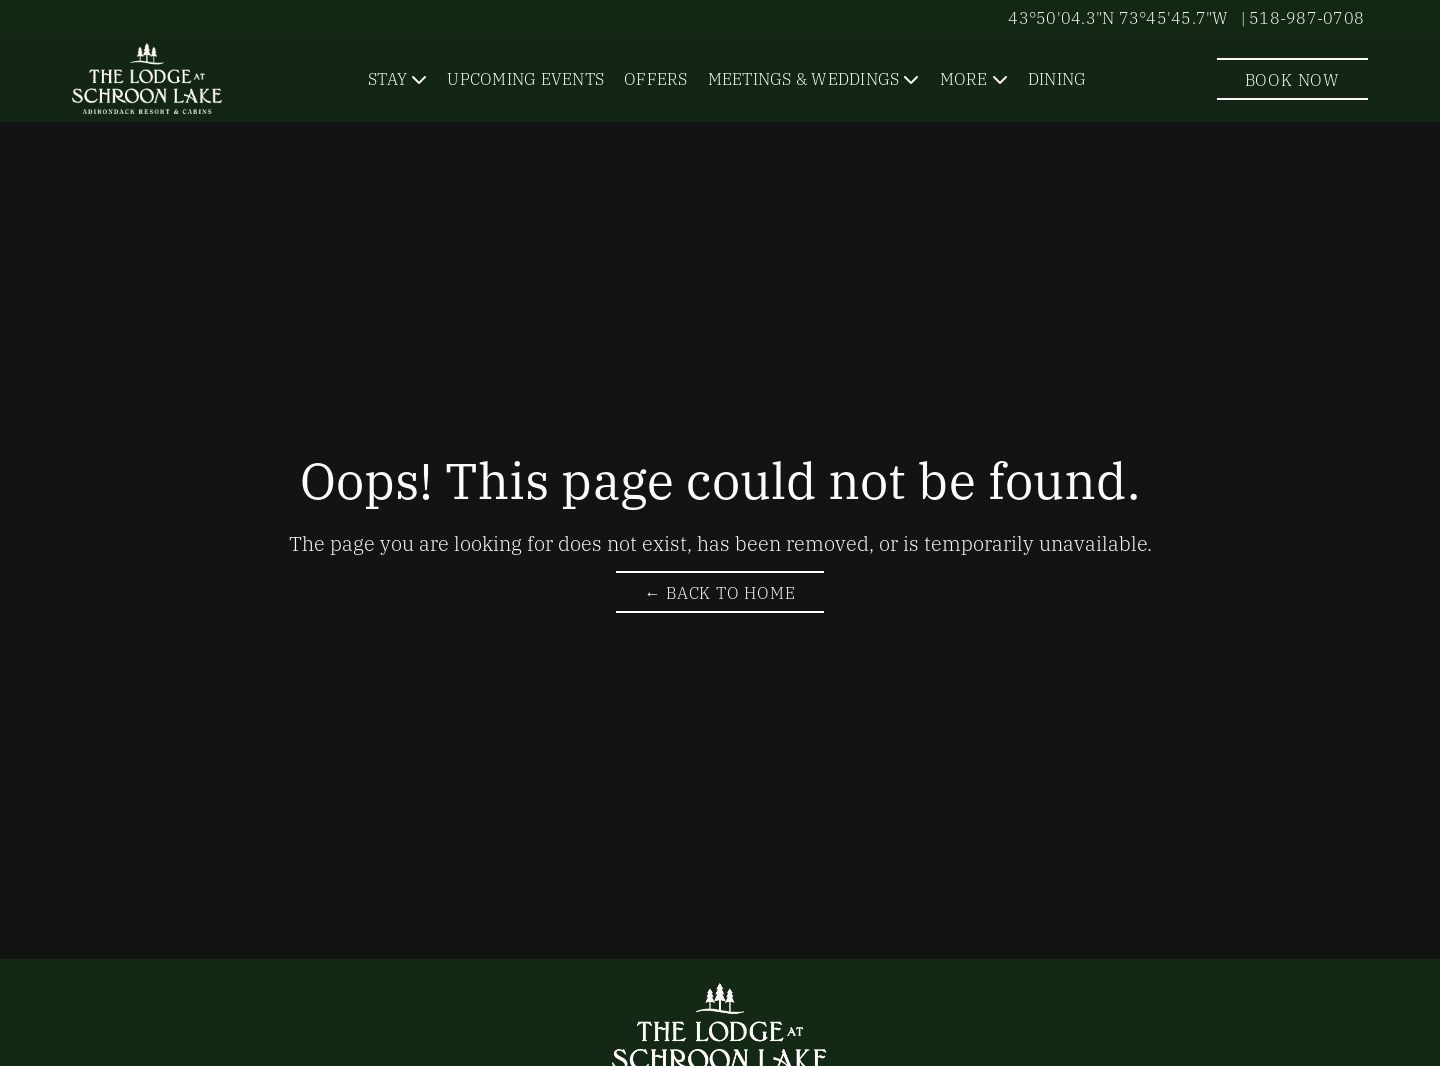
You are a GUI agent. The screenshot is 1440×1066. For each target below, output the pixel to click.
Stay (387, 78)
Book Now (1292, 79)
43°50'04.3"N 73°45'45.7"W (1118, 17)
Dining (1057, 78)
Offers (656, 78)
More (964, 78)
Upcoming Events (525, 78)
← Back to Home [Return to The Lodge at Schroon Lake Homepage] (719, 592)
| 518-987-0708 (1303, 17)
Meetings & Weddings (804, 78)
